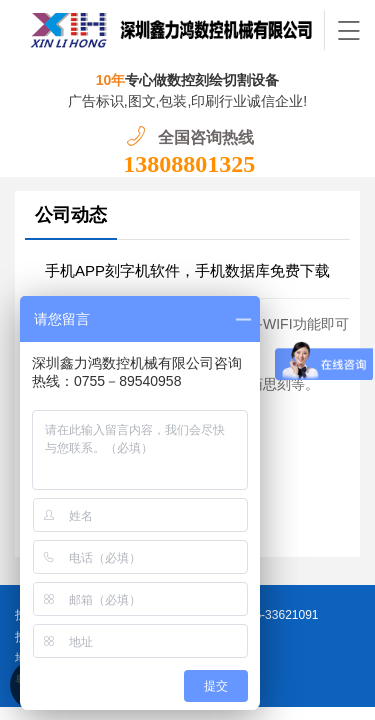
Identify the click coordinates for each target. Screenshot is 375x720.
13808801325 (189, 164)
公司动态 (71, 215)
